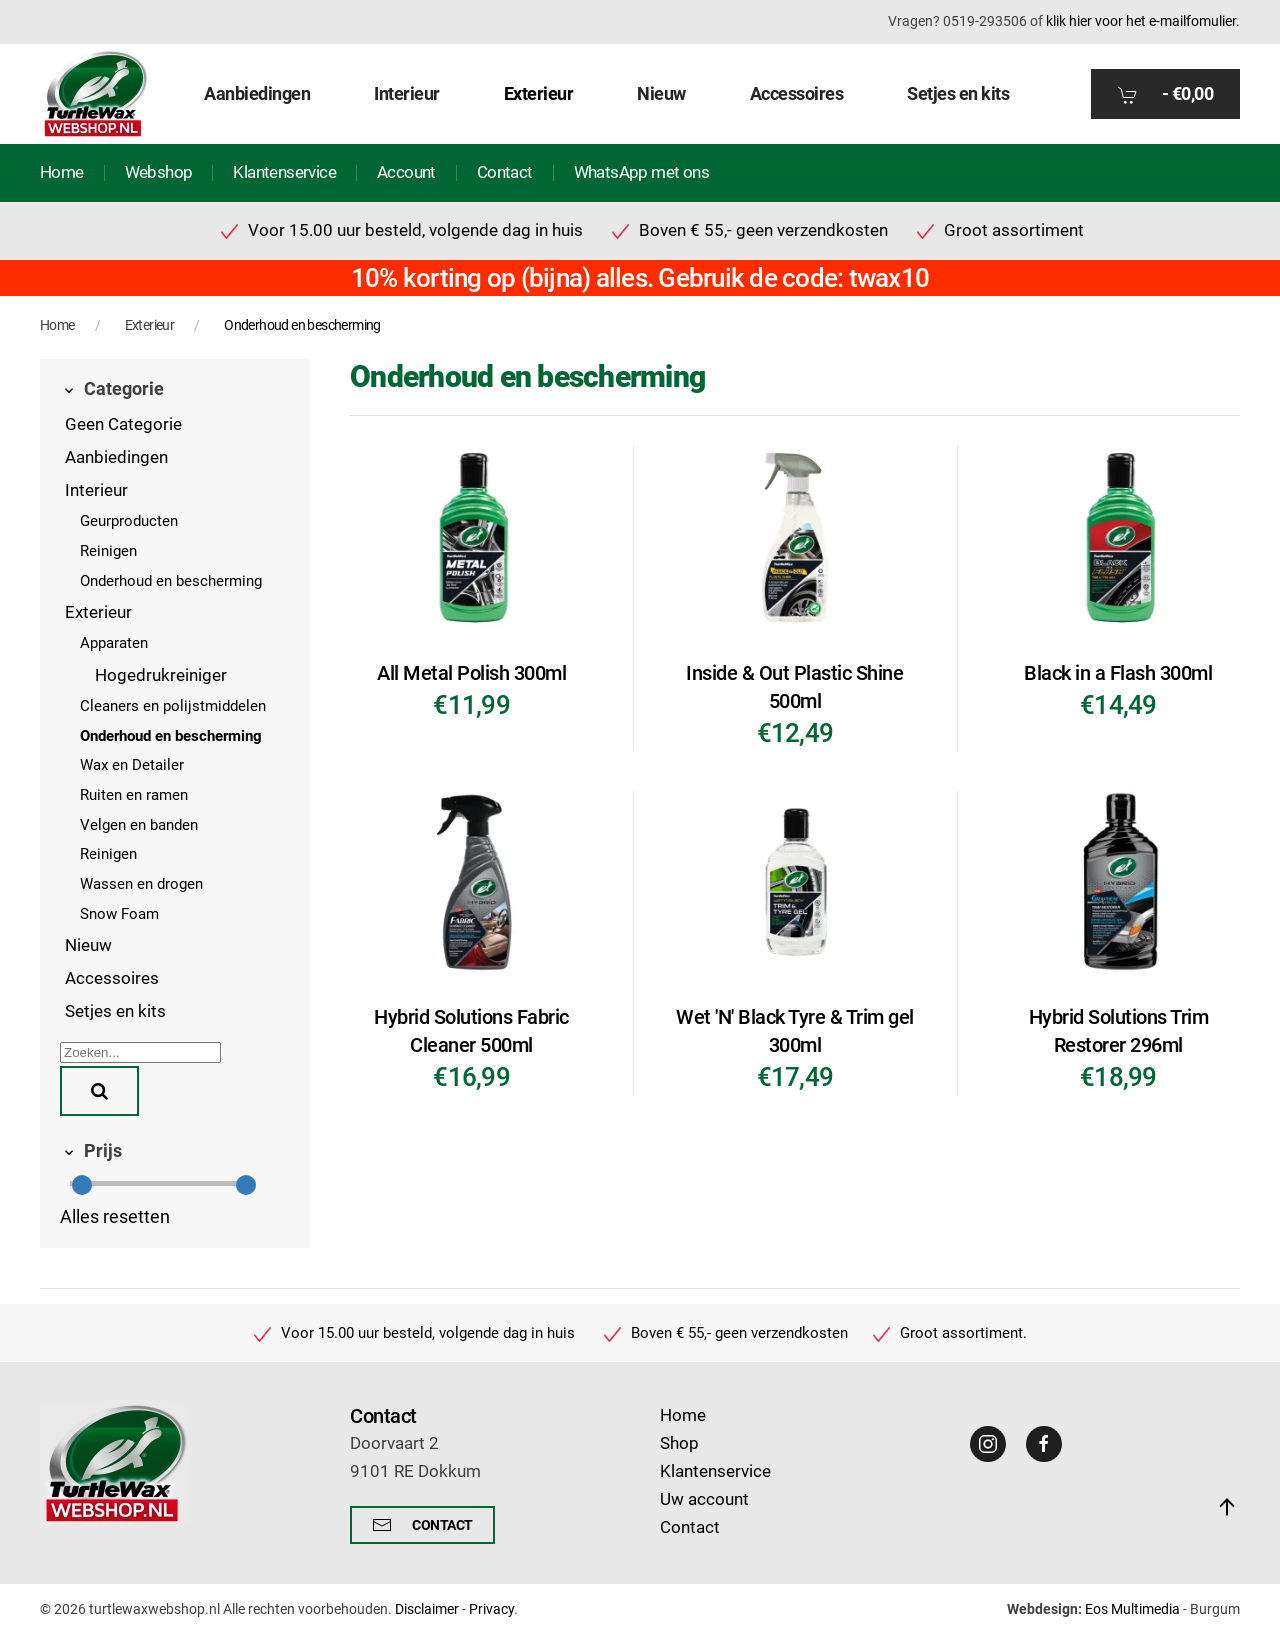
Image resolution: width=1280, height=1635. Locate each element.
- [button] (1165, 94)
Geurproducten (129, 521)
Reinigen (108, 551)
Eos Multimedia (1132, 1609)
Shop (679, 1443)
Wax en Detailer (132, 765)
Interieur (96, 490)
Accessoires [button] (797, 93)
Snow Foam (119, 914)
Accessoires (112, 978)
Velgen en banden (139, 825)
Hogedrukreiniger (161, 675)
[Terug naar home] (95, 94)
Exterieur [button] (539, 93)
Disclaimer (427, 1609)
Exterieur (98, 612)
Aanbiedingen (257, 93)
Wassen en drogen (141, 884)
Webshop (159, 172)
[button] (1227, 1507)
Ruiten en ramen (134, 795)
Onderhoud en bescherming (171, 581)
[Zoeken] (140, 1052)
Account (406, 172)
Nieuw (661, 93)
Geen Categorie (123, 424)
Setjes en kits (958, 93)
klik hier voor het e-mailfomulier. (1143, 21)
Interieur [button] (407, 93)
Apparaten (114, 643)
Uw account (704, 1499)
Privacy (491, 1609)
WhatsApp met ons (641, 172)
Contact (505, 172)
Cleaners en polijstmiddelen (173, 706)
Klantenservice (284, 172)
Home (62, 172)
